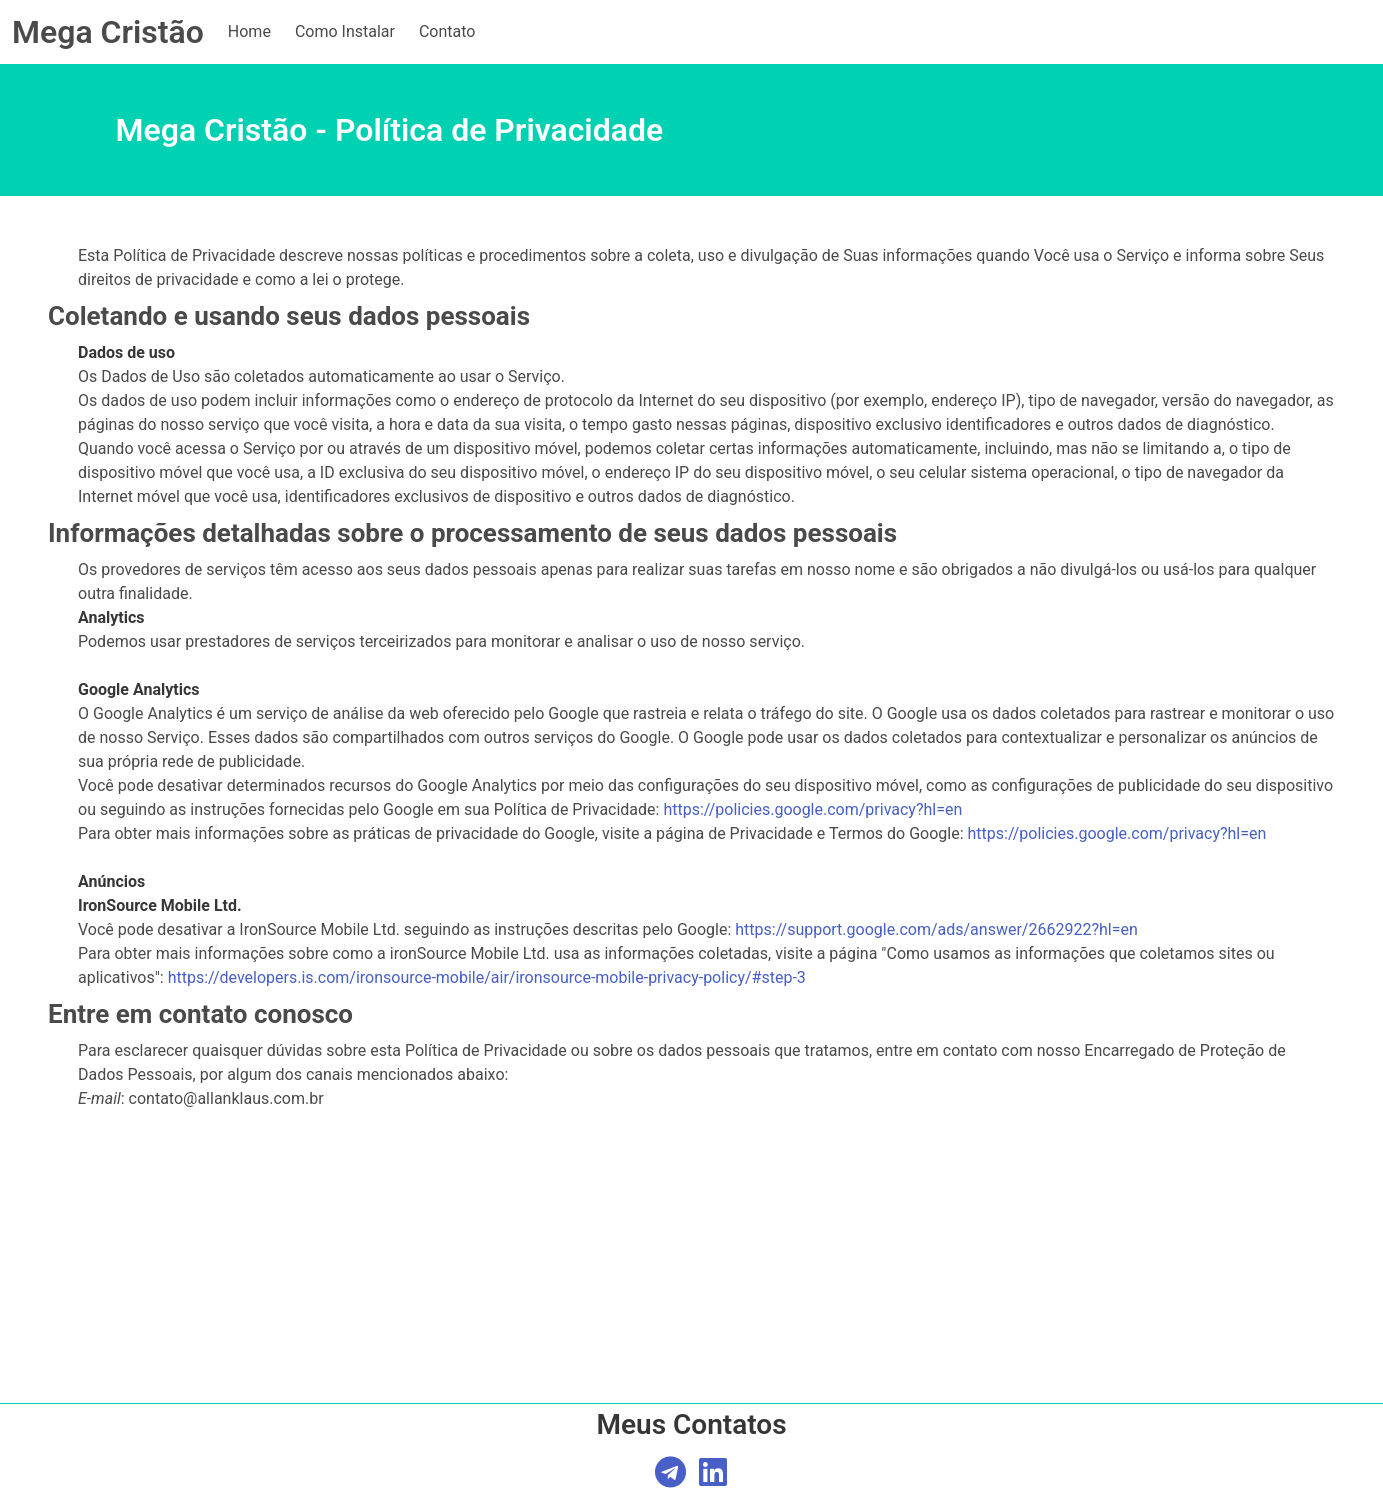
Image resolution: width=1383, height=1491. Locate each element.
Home (249, 31)
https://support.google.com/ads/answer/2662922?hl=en (936, 929)
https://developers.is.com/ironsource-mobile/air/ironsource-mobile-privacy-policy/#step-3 (487, 977)
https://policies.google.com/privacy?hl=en (812, 809)
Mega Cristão (108, 32)
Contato (447, 31)
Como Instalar (345, 31)
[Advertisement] (692, 1344)
